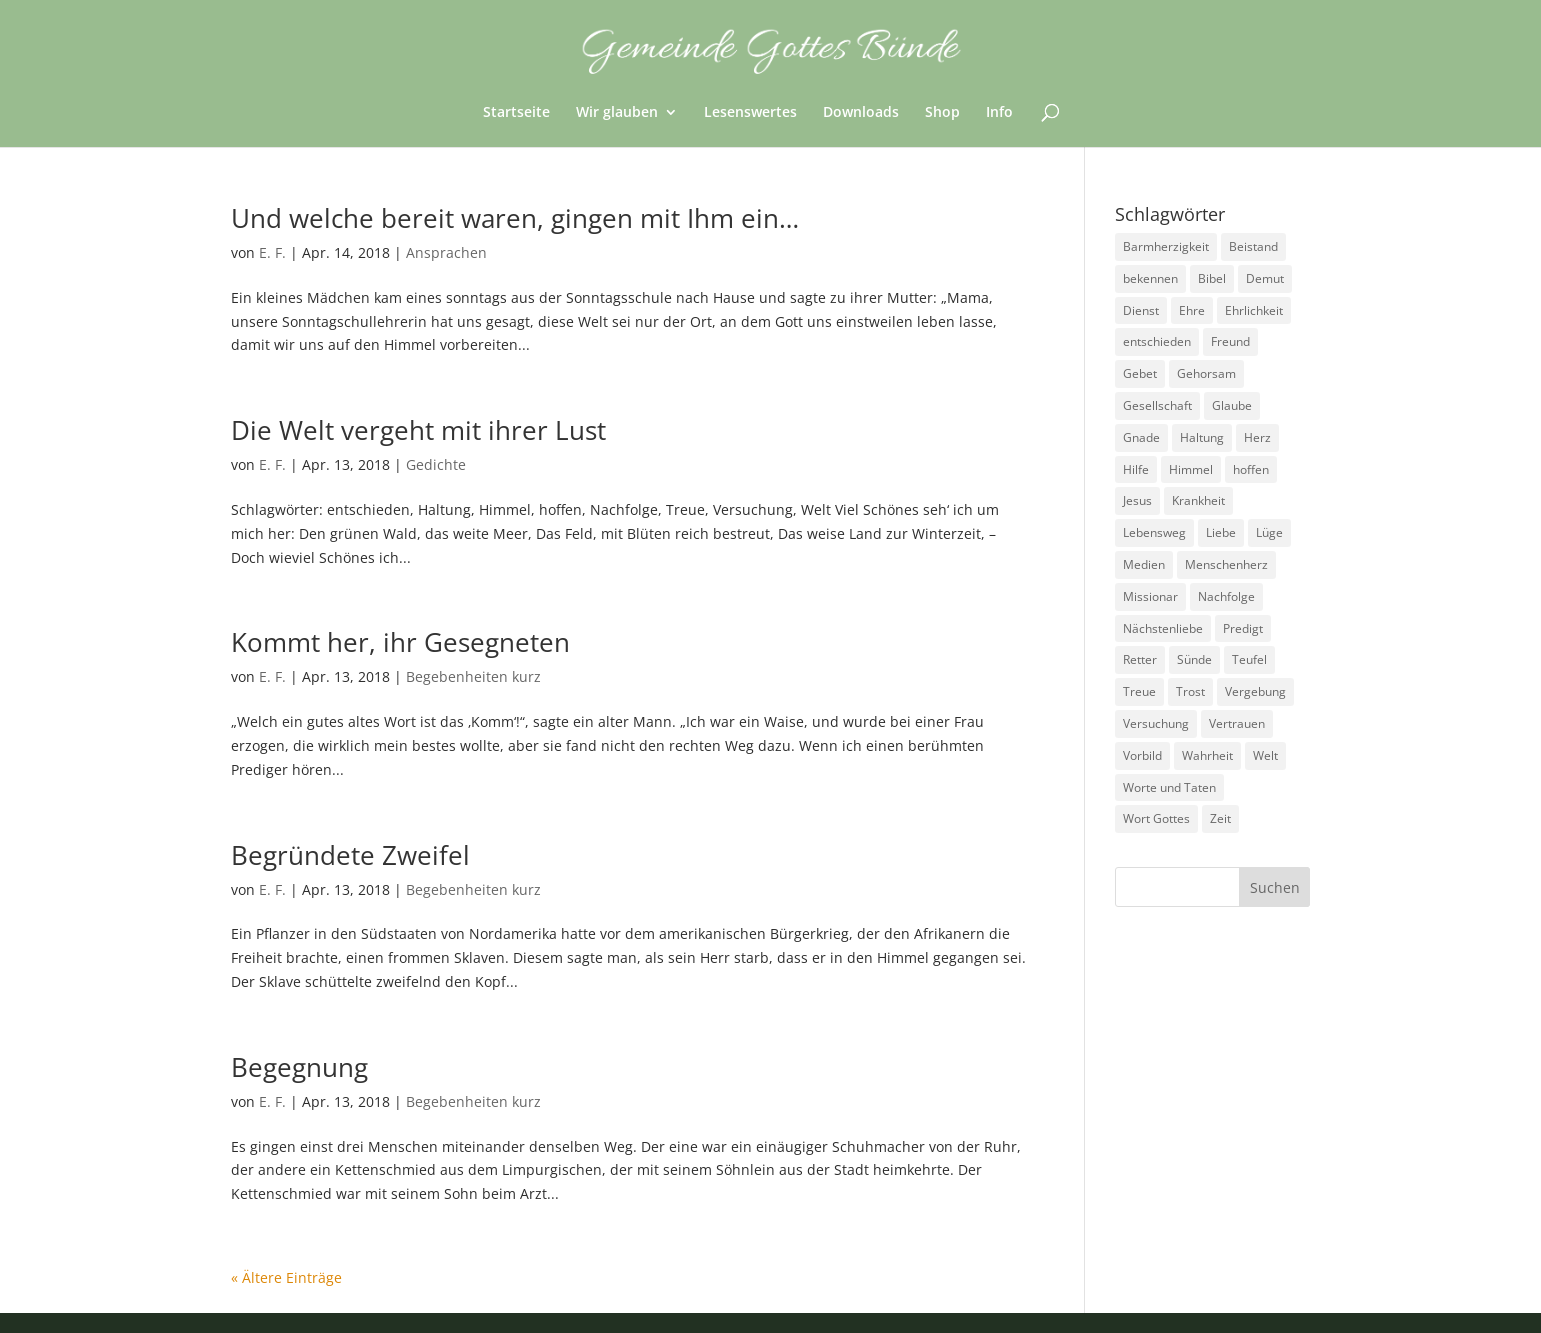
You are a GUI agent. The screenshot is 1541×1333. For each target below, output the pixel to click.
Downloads (861, 113)
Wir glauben (617, 113)
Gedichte (436, 464)
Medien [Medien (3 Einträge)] (1144, 564)
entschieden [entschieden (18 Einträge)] (1157, 341)
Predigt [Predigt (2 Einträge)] (1243, 628)
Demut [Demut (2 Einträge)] (1265, 278)
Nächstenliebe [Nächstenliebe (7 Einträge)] (1163, 628)
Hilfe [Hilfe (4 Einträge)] (1136, 469)
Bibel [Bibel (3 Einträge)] (1212, 278)
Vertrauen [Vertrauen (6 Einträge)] (1237, 723)
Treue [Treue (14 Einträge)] (1139, 691)
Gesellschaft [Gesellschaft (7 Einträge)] (1157, 405)
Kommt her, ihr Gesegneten (400, 642)
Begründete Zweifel (350, 855)
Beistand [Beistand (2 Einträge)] (1253, 246)
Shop (942, 113)
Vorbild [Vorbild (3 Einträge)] (1142, 755)
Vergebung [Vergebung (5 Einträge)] (1255, 691)
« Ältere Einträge (286, 1277)
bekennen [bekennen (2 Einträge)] (1150, 278)
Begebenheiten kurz (473, 676)
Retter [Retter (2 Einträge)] (1140, 659)
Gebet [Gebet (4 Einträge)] (1140, 373)
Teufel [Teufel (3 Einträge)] (1249, 659)
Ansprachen (446, 252)
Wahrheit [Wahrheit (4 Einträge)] (1207, 755)
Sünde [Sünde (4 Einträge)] (1194, 659)
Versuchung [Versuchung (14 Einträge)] (1156, 723)
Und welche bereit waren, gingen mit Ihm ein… (515, 218)
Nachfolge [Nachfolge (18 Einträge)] (1226, 596)
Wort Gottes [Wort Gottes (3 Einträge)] (1156, 818)
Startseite (516, 113)
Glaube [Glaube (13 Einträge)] (1232, 405)
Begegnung (299, 1067)
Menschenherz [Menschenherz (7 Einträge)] (1226, 564)
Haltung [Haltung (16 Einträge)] (1202, 437)
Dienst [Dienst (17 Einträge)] (1141, 310)
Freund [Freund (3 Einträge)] (1230, 341)
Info (999, 113)
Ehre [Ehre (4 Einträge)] (1192, 310)
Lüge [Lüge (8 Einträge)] (1269, 532)
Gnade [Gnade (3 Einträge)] (1141, 437)
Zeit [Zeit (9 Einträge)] (1220, 818)
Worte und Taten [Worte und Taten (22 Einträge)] (1169, 787)
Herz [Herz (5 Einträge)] (1257, 437)
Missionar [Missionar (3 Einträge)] (1150, 596)
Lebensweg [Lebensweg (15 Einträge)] (1154, 532)
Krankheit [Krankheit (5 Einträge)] (1198, 500)
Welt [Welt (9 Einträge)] (1265, 755)
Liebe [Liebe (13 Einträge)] (1221, 532)
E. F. (272, 252)
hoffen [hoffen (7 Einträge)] (1251, 469)
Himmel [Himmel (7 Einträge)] (1191, 469)
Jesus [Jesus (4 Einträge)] (1137, 500)
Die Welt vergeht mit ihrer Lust (418, 430)
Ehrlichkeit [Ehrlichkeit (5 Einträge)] (1254, 310)
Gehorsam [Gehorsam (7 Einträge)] (1206, 373)
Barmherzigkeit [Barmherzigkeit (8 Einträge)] (1166, 246)
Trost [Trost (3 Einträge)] (1190, 691)
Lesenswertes (750, 113)
